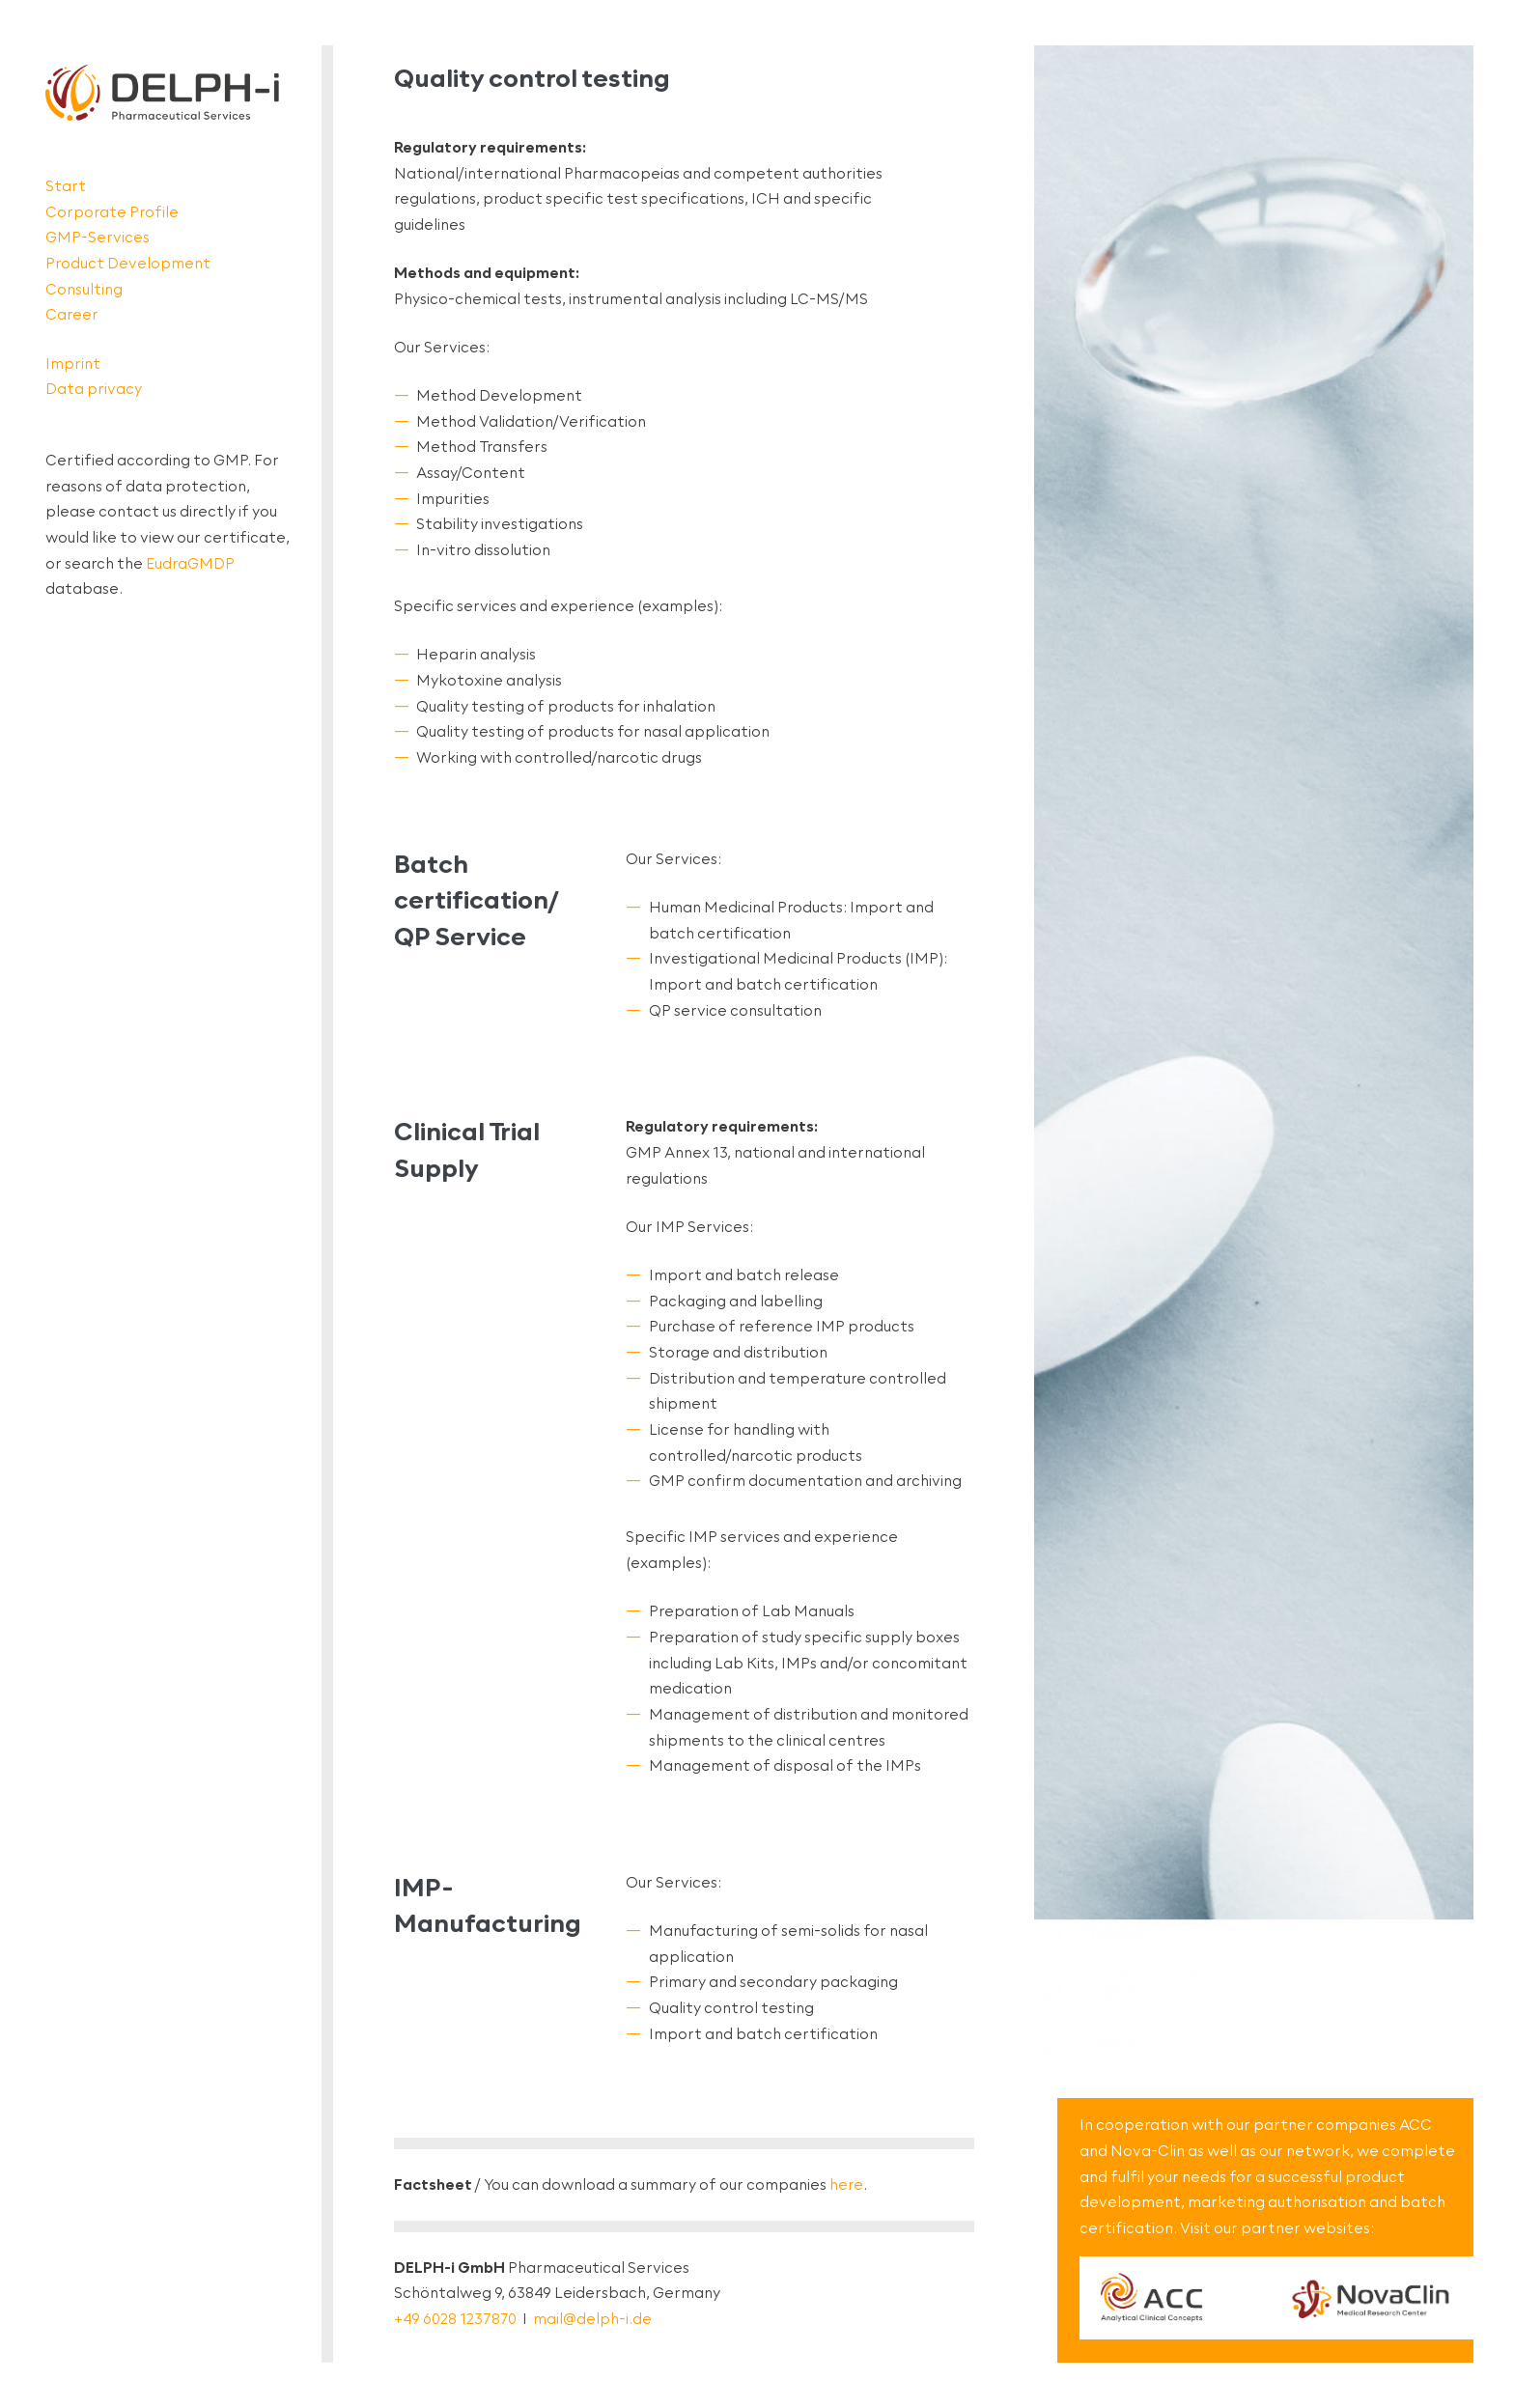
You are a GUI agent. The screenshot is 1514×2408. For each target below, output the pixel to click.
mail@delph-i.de (592, 2319)
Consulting (84, 289)
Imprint (72, 363)
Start (65, 186)
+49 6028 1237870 (455, 2319)
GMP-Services (97, 237)
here (846, 2184)
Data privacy (93, 388)
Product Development (127, 263)
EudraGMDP (190, 563)
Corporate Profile (112, 212)
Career (71, 314)
